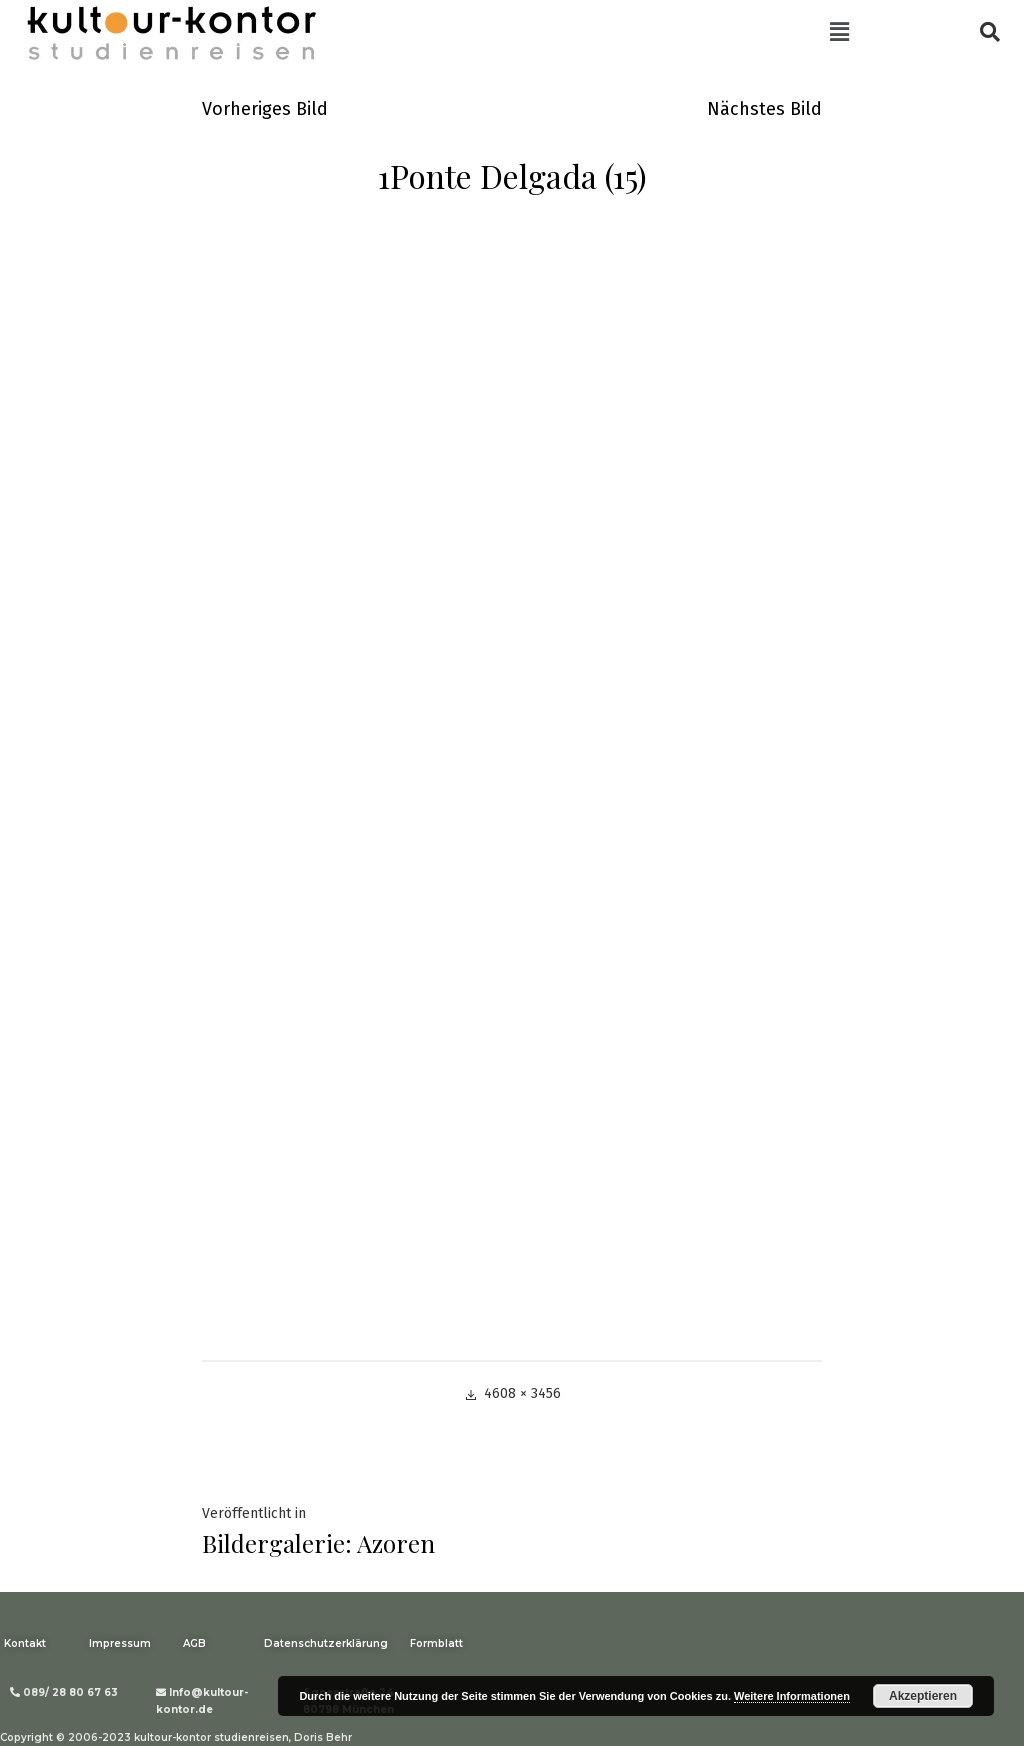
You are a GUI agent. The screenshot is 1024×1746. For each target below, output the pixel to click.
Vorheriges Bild (265, 109)
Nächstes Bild (764, 109)
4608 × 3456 (522, 1393)
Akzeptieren (923, 1696)
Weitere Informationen (792, 1696)
